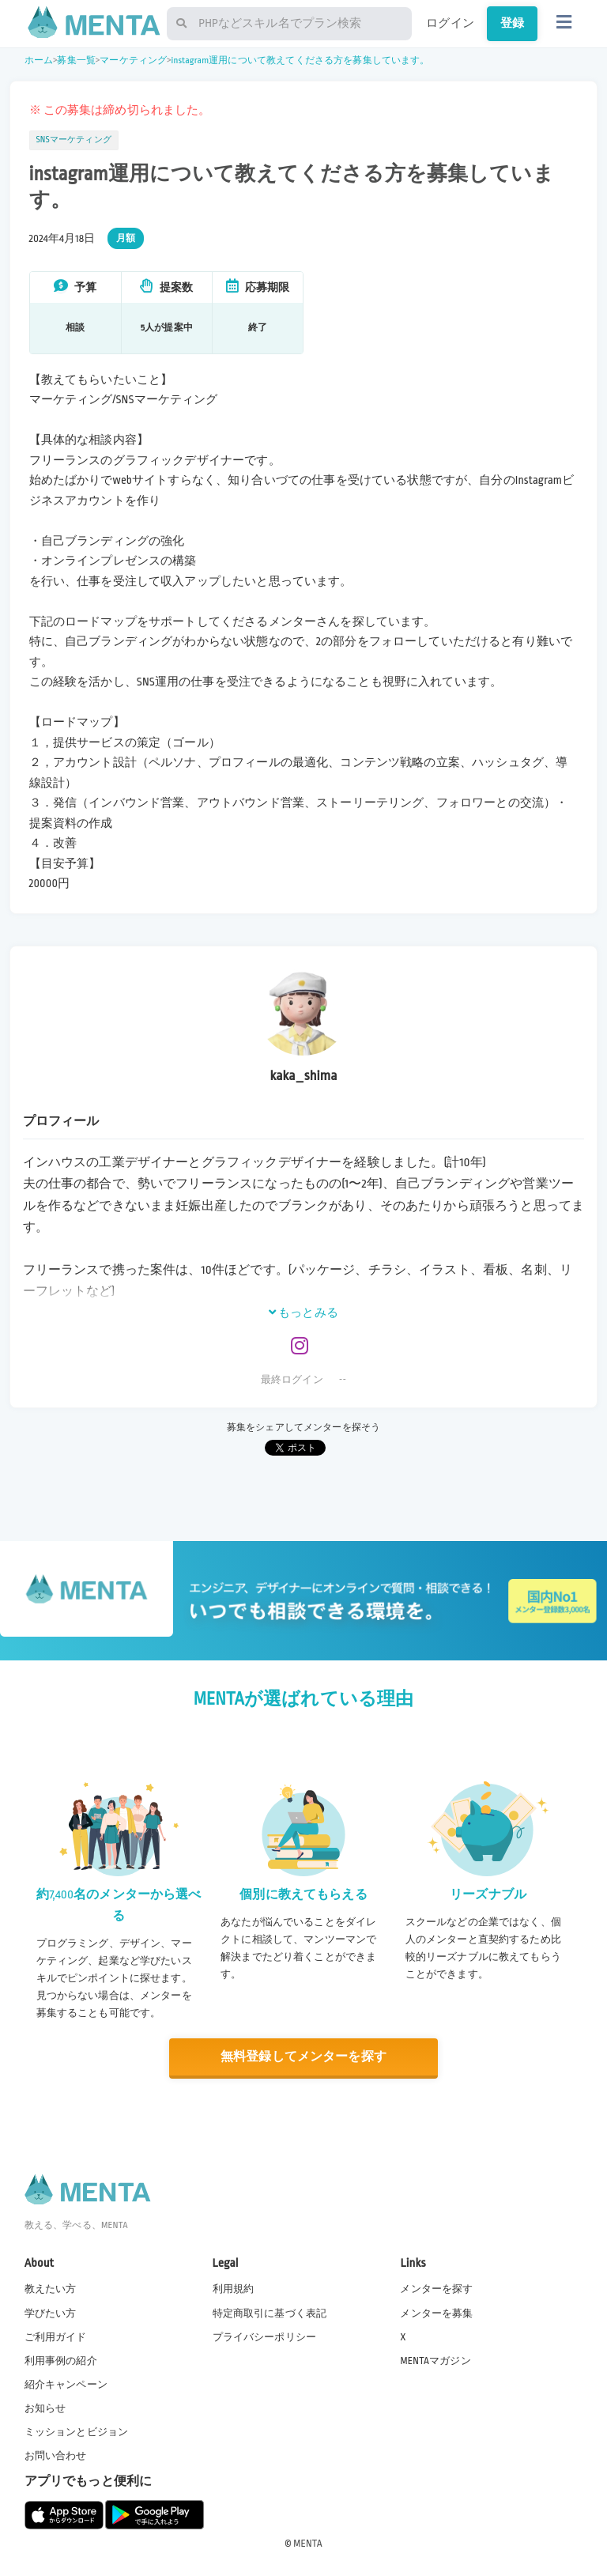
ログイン (450, 23)
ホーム (39, 60)
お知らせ (45, 2408)
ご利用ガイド (56, 2336)
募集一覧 (76, 60)
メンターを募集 (436, 2312)
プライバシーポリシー (265, 2336)
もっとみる (303, 1312)
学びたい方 (51, 2312)
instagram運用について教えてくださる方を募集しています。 (301, 60)
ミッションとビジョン (77, 2432)
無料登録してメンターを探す (303, 2057)
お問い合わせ (56, 2455)
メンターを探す (436, 2289)
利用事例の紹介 (61, 2360)
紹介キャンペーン (66, 2384)
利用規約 (233, 2289)
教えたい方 (51, 2289)
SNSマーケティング (73, 140)
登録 (512, 23)
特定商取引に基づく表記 (270, 2312)
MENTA (307, 2543)
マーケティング (133, 60)
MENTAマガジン (435, 2360)
